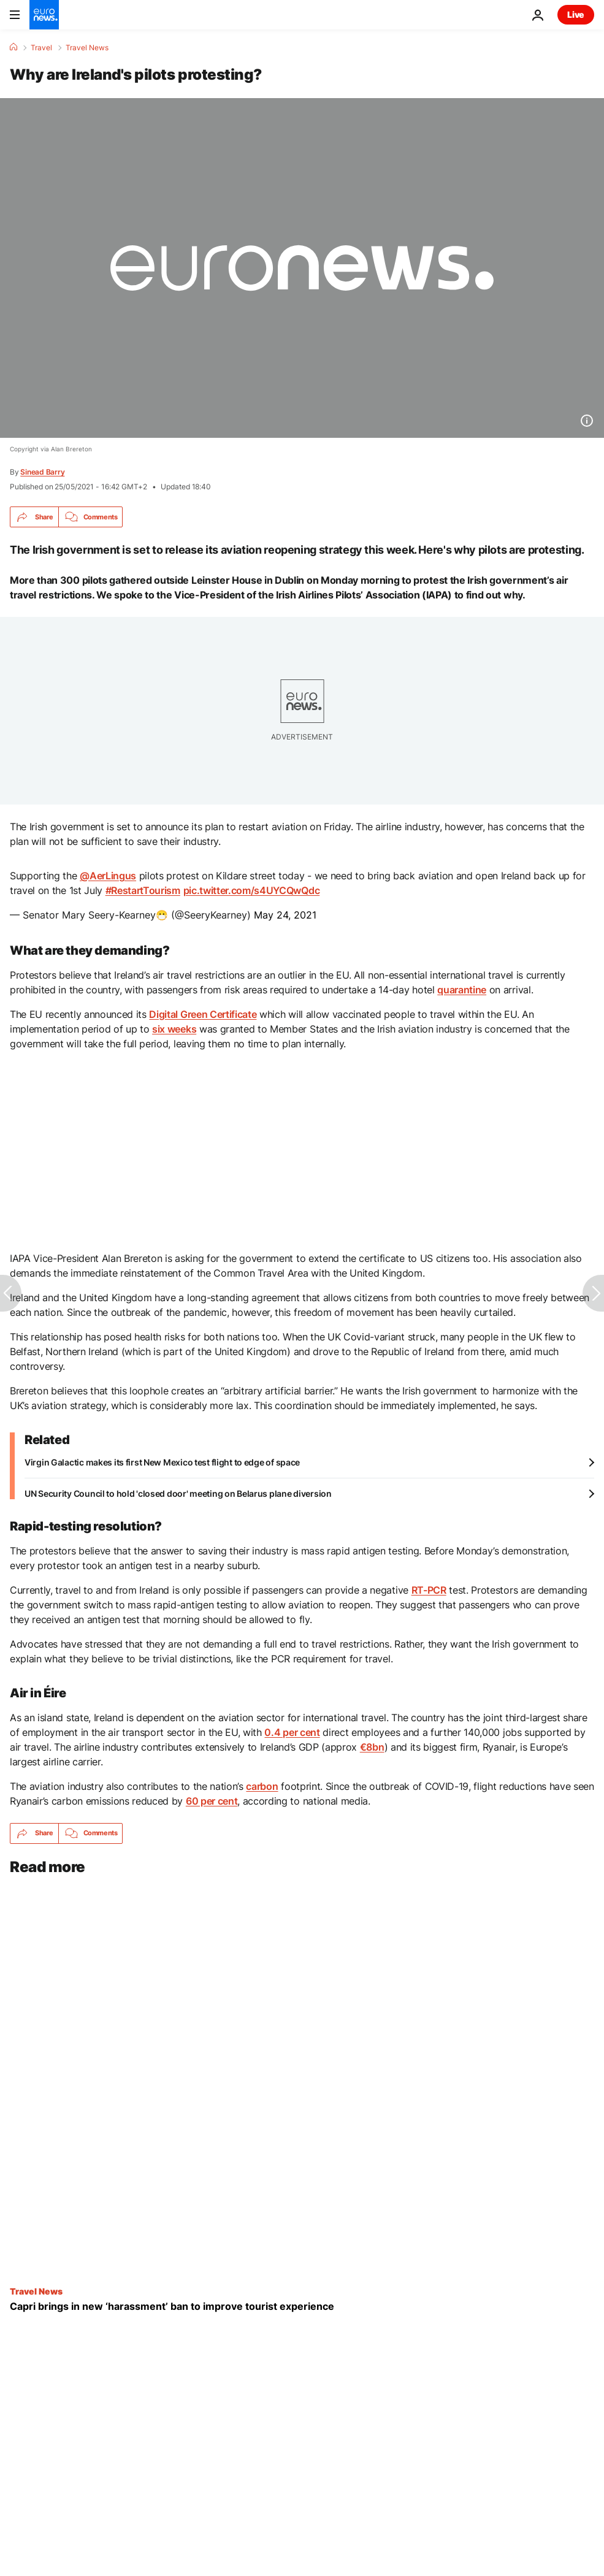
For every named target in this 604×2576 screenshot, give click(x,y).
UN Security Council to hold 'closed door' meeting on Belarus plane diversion (178, 1493)
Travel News (87, 48)
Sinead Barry (42, 471)
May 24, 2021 (285, 915)
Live (575, 14)
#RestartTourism (142, 890)
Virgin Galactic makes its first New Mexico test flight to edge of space (162, 1462)
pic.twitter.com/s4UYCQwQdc (251, 890)
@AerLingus (108, 875)
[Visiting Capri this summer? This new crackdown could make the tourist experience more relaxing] (302, 2306)
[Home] (13, 47)
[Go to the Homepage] (44, 14)
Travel (41, 48)
